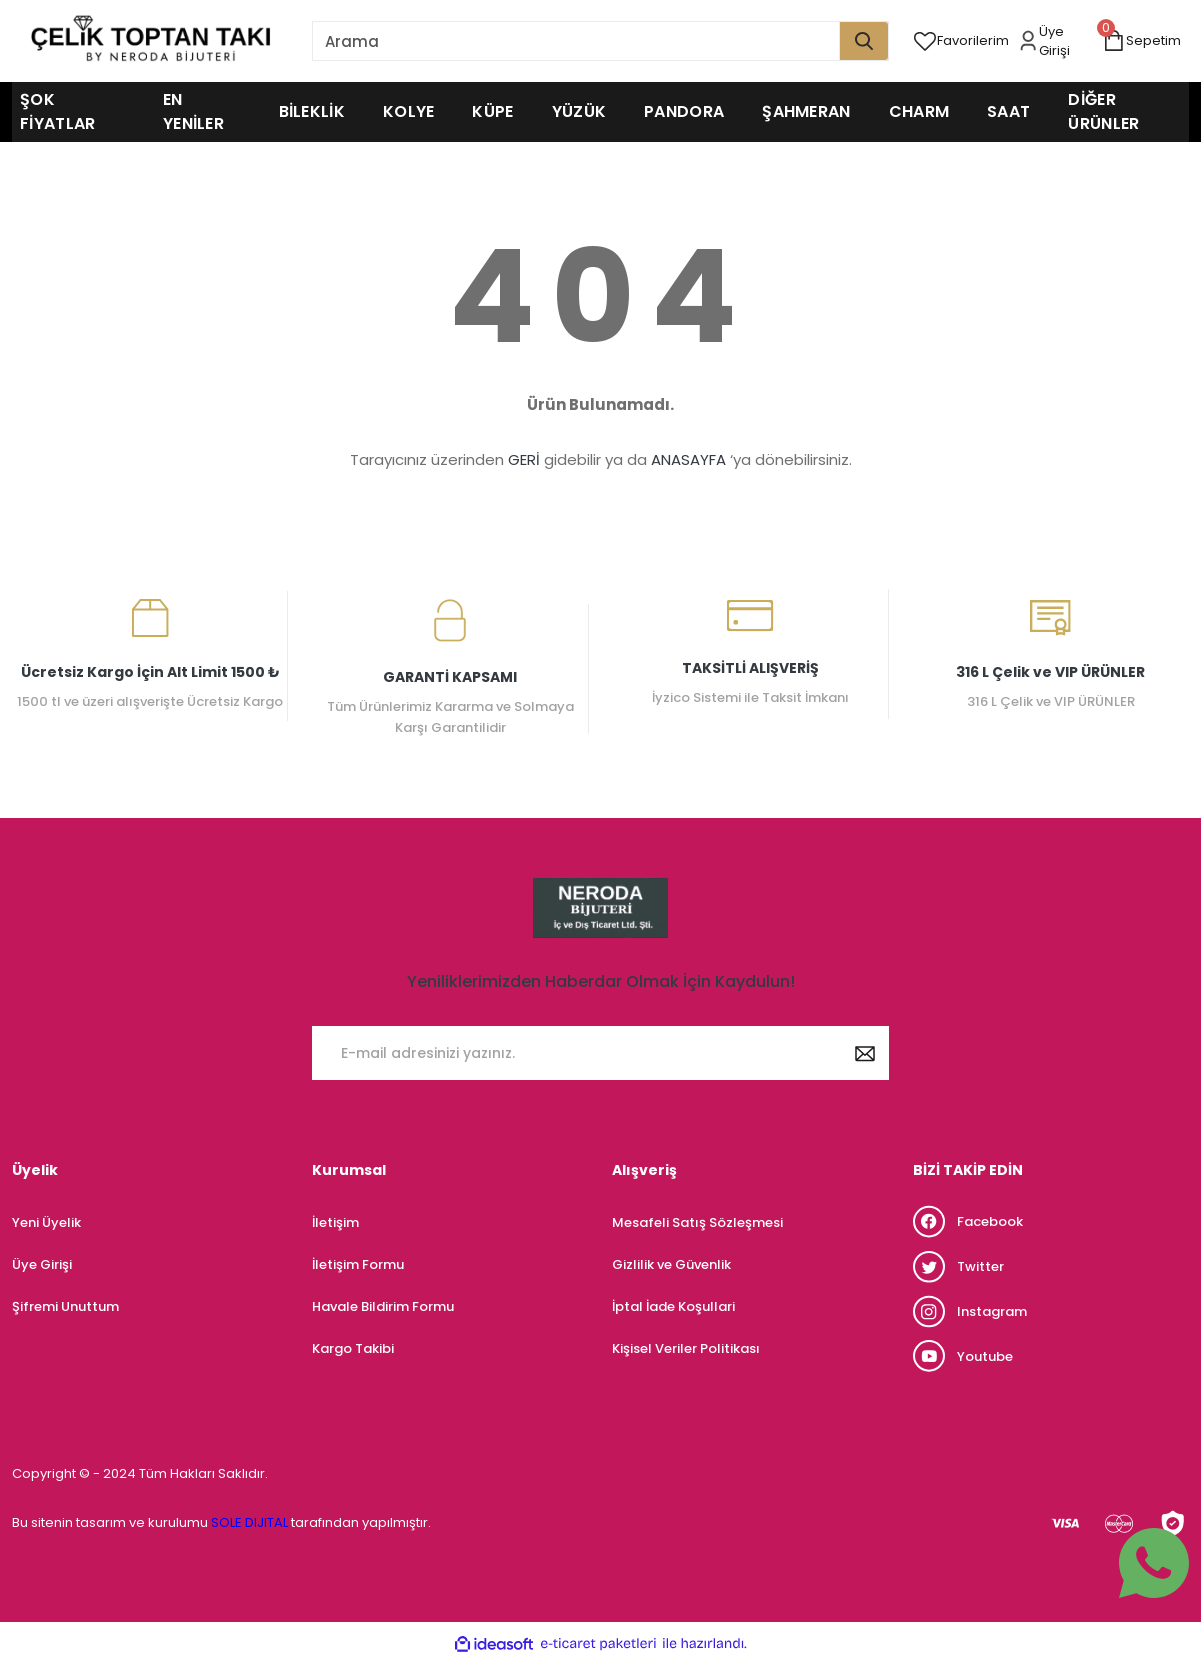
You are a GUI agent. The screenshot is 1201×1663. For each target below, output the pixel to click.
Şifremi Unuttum (65, 1306)
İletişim (335, 1222)
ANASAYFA (688, 459)
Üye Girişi (42, 1264)
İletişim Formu (358, 1264)
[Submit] (865, 1053)
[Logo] (150, 41)
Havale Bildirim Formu (383, 1306)
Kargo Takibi (353, 1348)
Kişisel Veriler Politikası (686, 1348)
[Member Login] (1059, 41)
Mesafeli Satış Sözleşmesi (697, 1222)
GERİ (524, 459)
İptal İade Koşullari (673, 1306)
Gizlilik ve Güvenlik (671, 1264)
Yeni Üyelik (46, 1222)
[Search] (600, 41)
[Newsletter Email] (600, 1053)
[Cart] (1145, 41)
